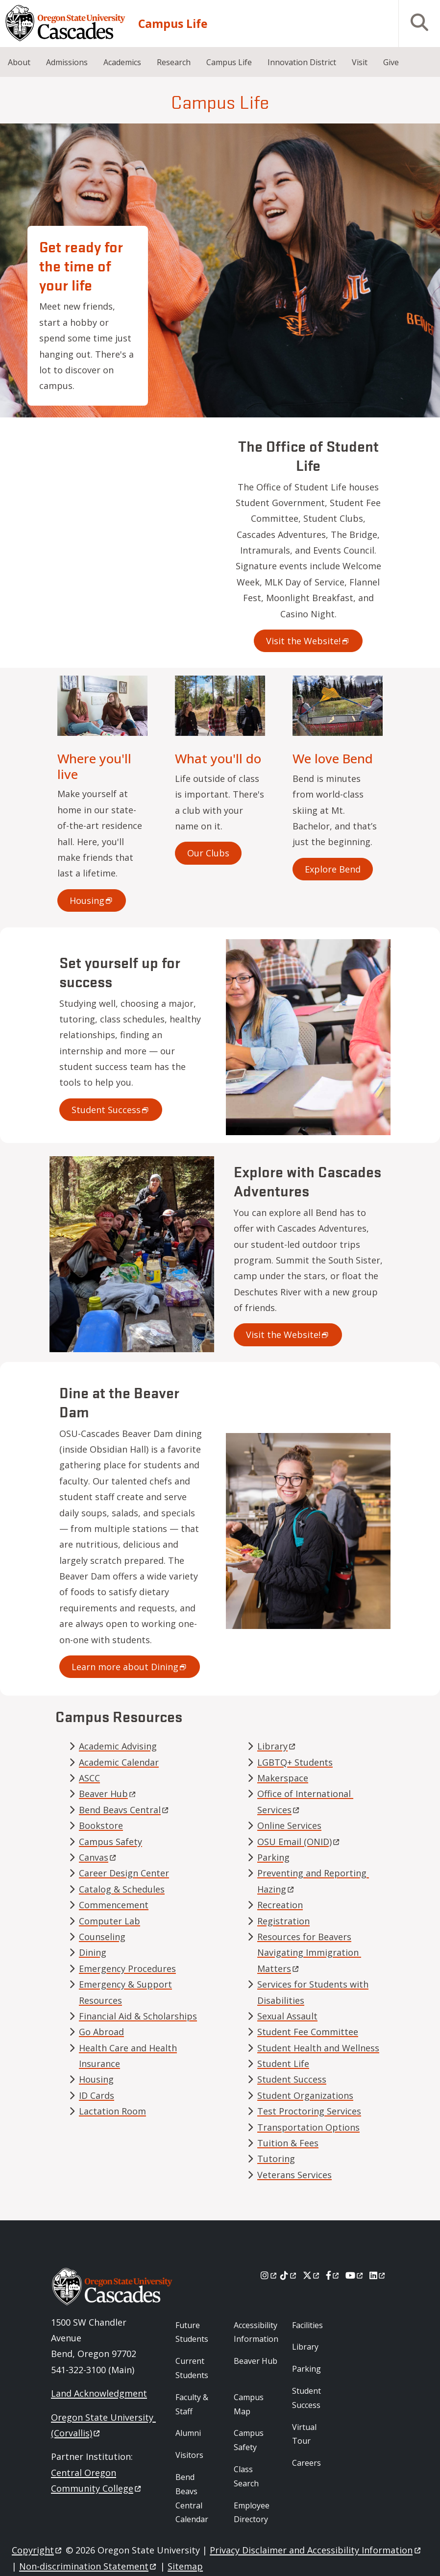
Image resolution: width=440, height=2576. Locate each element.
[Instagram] (269, 2275)
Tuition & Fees (287, 2143)
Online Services (289, 1825)
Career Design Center (124, 1873)
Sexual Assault (287, 2016)
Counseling (102, 1937)
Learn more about (130, 1667)
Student (111, 1110)
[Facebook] (333, 2275)
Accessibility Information (256, 2332)
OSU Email (299, 1841)
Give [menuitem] (391, 62)
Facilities (307, 2325)
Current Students (191, 2368)
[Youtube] (355, 2275)
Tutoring (276, 2158)
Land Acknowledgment (99, 2393)
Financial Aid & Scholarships (138, 2016)
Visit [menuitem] (359, 62)
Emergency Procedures (127, 1968)
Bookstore (101, 1825)
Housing (96, 2079)
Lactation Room (112, 2111)
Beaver (108, 1793)
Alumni (188, 2433)
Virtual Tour (304, 2434)
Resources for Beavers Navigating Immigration (309, 1952)
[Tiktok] (288, 2275)
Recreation (280, 1905)
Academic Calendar (119, 1762)
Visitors (189, 2455)
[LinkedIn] (378, 2275)
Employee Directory (251, 2512)
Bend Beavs (124, 1810)
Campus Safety (110, 1841)
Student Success (291, 2079)
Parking (273, 1857)
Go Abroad (101, 2032)
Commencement (113, 1905)
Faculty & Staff (191, 2404)
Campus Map (249, 2404)
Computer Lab (109, 1921)
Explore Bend (333, 869)
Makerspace (282, 1778)
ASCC (89, 1778)
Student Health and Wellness (318, 2048)
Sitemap (185, 2566)
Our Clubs (208, 853)
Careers (306, 2462)
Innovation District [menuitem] (302, 62)
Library (305, 2346)
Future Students (191, 2332)
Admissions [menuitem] (67, 62)
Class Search (246, 2476)
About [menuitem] (19, 62)
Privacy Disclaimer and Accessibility (316, 2550)
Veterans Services (294, 2175)
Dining (92, 1952)
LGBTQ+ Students (295, 1762)
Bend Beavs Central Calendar (191, 2498)
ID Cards (96, 2095)
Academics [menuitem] (122, 62)
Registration (283, 1921)
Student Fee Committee (307, 2032)
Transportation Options (308, 2127)
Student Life (283, 2063)
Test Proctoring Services (309, 2111)
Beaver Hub (255, 2361)
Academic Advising (118, 1746)
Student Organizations (305, 2095)
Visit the (308, 641)
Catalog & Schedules (122, 1889)
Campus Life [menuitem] (229, 62)
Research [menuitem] (174, 62)
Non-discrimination (88, 2566)
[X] (312, 2275)
